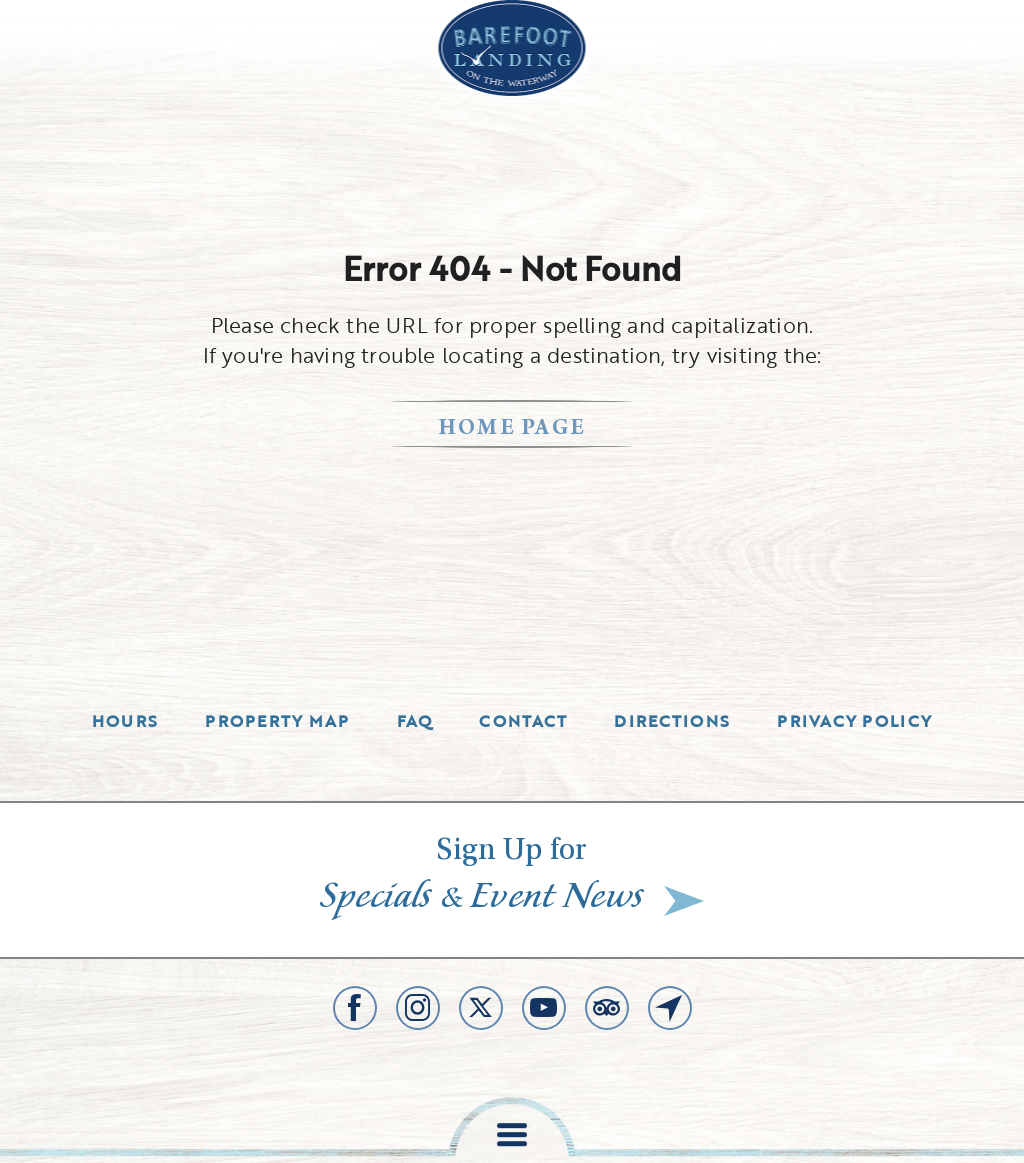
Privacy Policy (854, 721)
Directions (672, 721)
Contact (523, 721)
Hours (125, 721)
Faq (415, 721)
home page (512, 429)
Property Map (277, 721)
